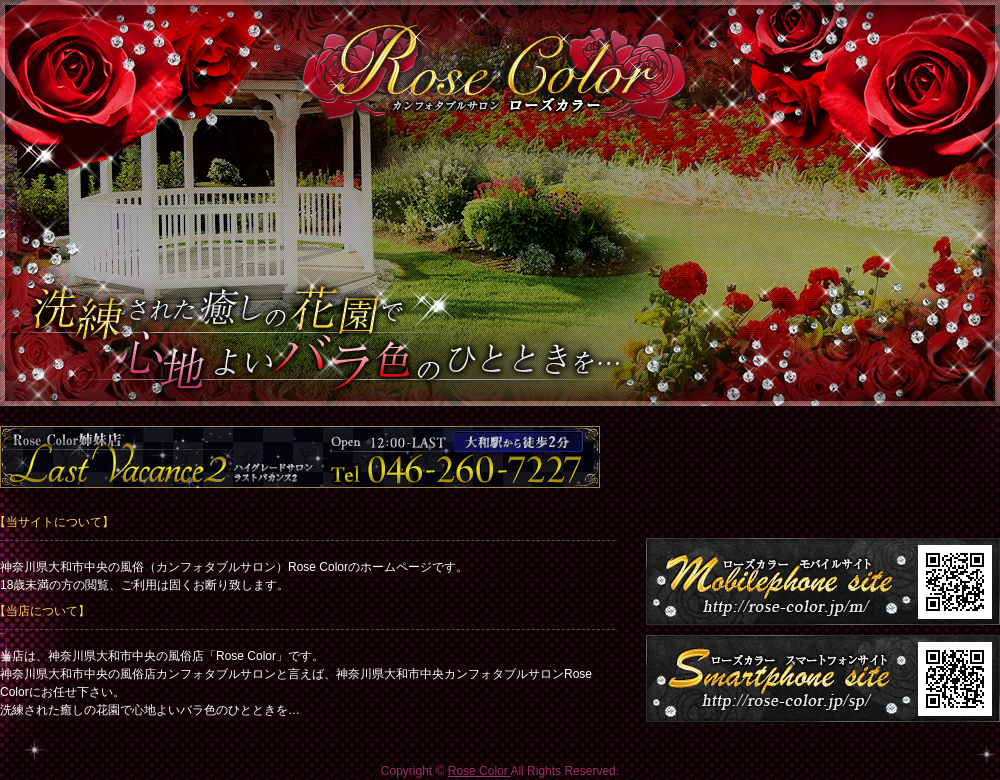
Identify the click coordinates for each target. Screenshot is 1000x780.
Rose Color (479, 771)
